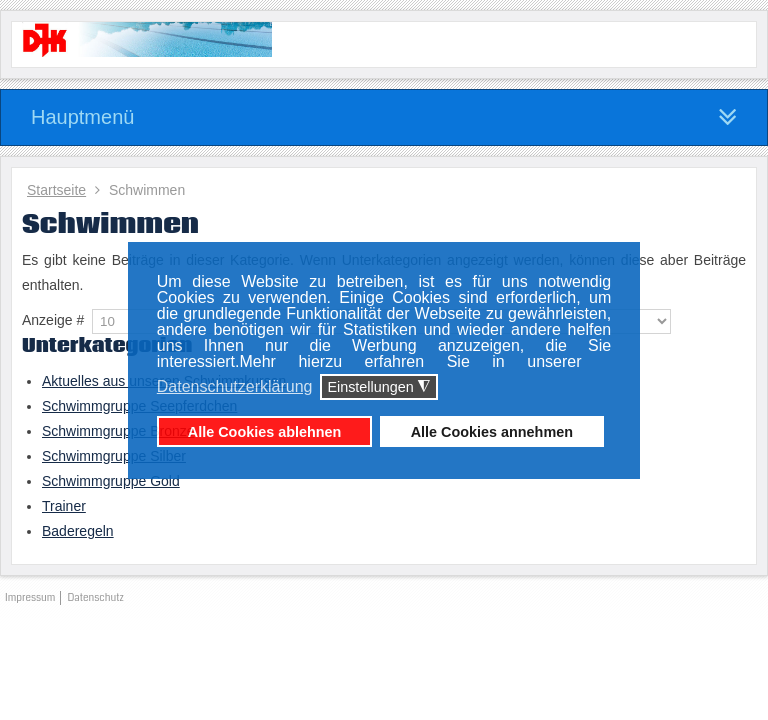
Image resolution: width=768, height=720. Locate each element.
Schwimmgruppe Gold (111, 481)
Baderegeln (78, 531)
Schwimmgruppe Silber (114, 456)
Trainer (64, 506)
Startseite (56, 190)
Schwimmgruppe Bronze (118, 431)
